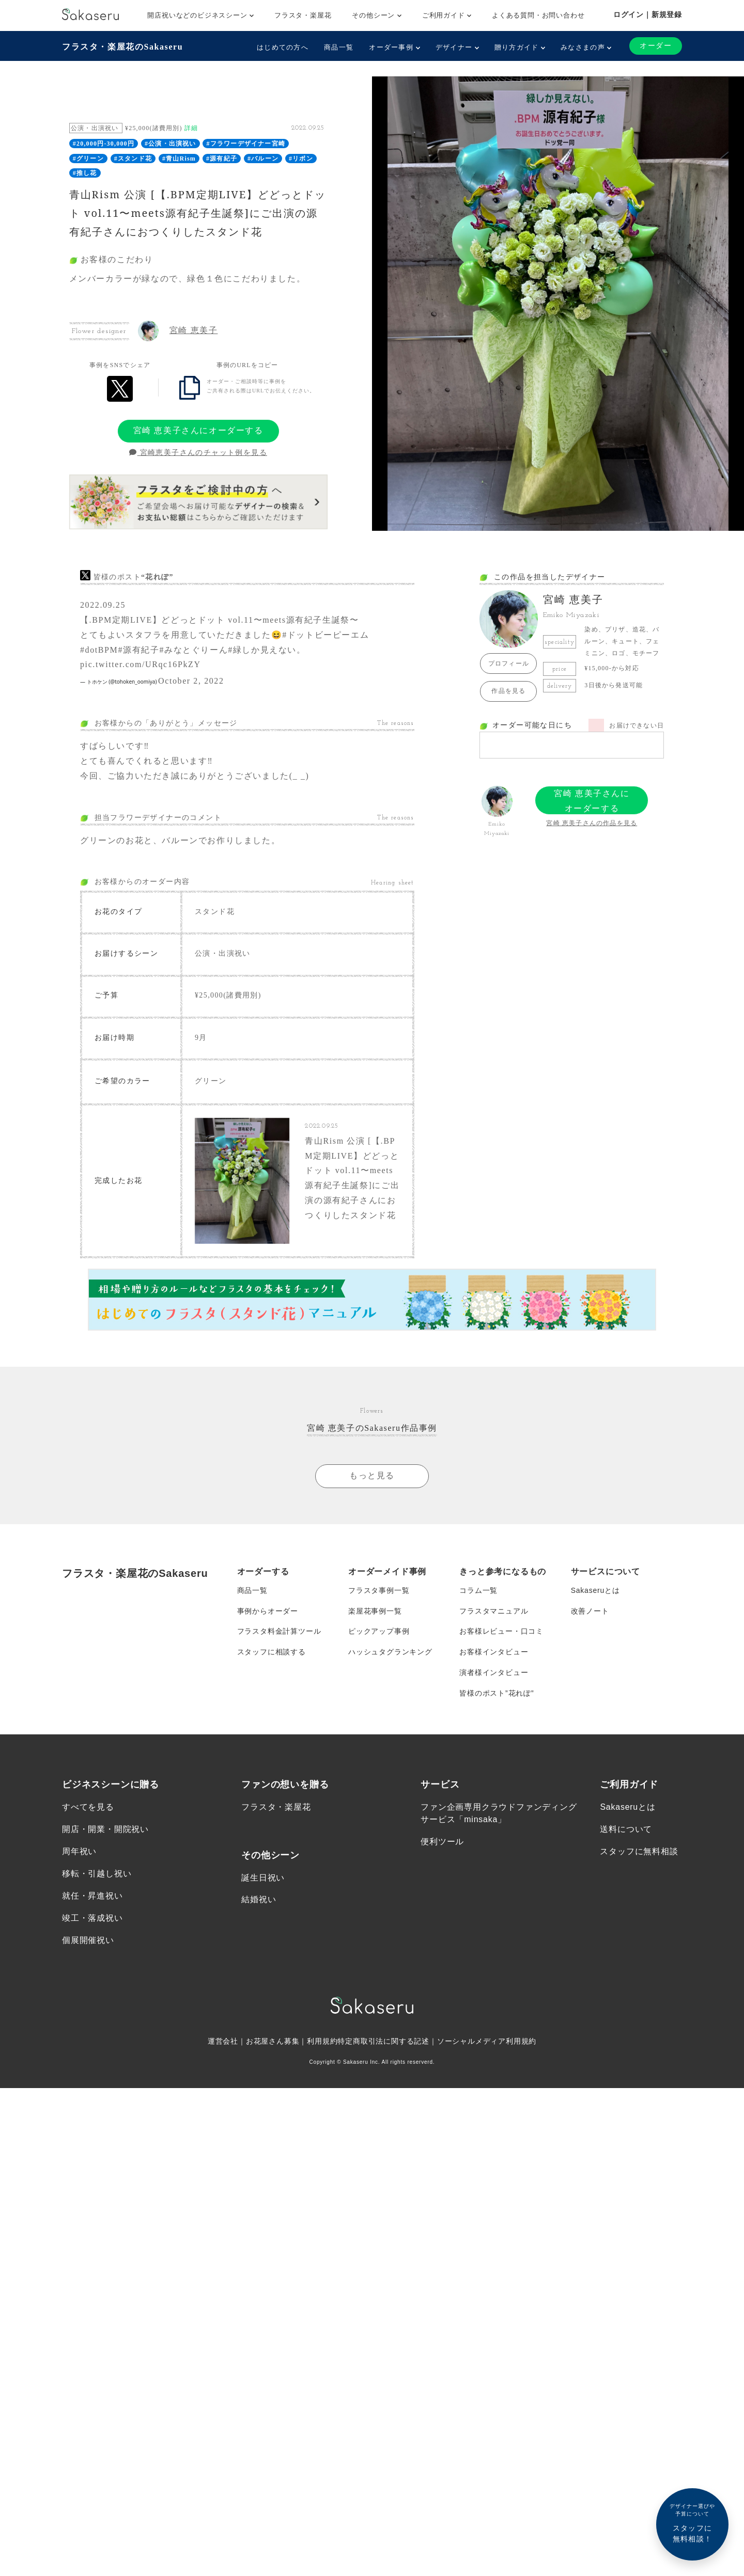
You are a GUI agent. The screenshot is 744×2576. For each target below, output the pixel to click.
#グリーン (88, 158)
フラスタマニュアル (493, 1611)
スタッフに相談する (271, 1652)
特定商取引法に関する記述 (383, 2042)
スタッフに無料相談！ (692, 2522)
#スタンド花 (133, 158)
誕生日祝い (263, 1878)
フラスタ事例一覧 (378, 1590)
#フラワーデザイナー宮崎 (246, 143)
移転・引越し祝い (96, 1874)
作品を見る (508, 690)
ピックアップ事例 (378, 1631)
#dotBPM (99, 649)
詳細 (191, 128)
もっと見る (372, 1476)
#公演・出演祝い (170, 143)
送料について (626, 1829)
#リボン (301, 158)
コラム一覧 (478, 1590)
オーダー (656, 46)
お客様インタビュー (493, 1652)
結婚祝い (258, 1900)
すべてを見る (88, 1807)
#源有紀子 (221, 158)
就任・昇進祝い (92, 1896)
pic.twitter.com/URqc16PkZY (140, 664)
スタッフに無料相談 (639, 1851)
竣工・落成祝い (92, 1919)
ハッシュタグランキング (390, 1652)
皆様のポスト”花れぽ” (496, 1693)
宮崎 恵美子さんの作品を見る (591, 823)
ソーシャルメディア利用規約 (486, 2042)
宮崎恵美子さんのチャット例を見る (198, 452)
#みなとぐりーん (193, 649)
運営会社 (223, 2042)
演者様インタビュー (493, 1673)
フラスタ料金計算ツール (279, 1631)
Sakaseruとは (595, 1590)
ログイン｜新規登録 (647, 14)
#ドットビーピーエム (325, 634)
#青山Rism (179, 158)
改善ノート (590, 1611)
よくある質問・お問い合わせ (538, 15)
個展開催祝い (88, 1941)
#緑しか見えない (262, 649)
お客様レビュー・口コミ (501, 1631)
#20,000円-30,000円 (103, 143)
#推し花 (85, 173)
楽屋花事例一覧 (375, 1611)
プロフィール (508, 663)
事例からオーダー (267, 1611)
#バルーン (262, 158)
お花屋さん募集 (273, 2042)
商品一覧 (338, 47)
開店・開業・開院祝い (105, 1829)
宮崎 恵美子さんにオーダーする (198, 430)
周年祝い (79, 1851)
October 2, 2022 (191, 680)
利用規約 (322, 2042)
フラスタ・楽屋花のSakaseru (122, 46)
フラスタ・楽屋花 (302, 15)
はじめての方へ (282, 47)
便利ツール (442, 1842)
